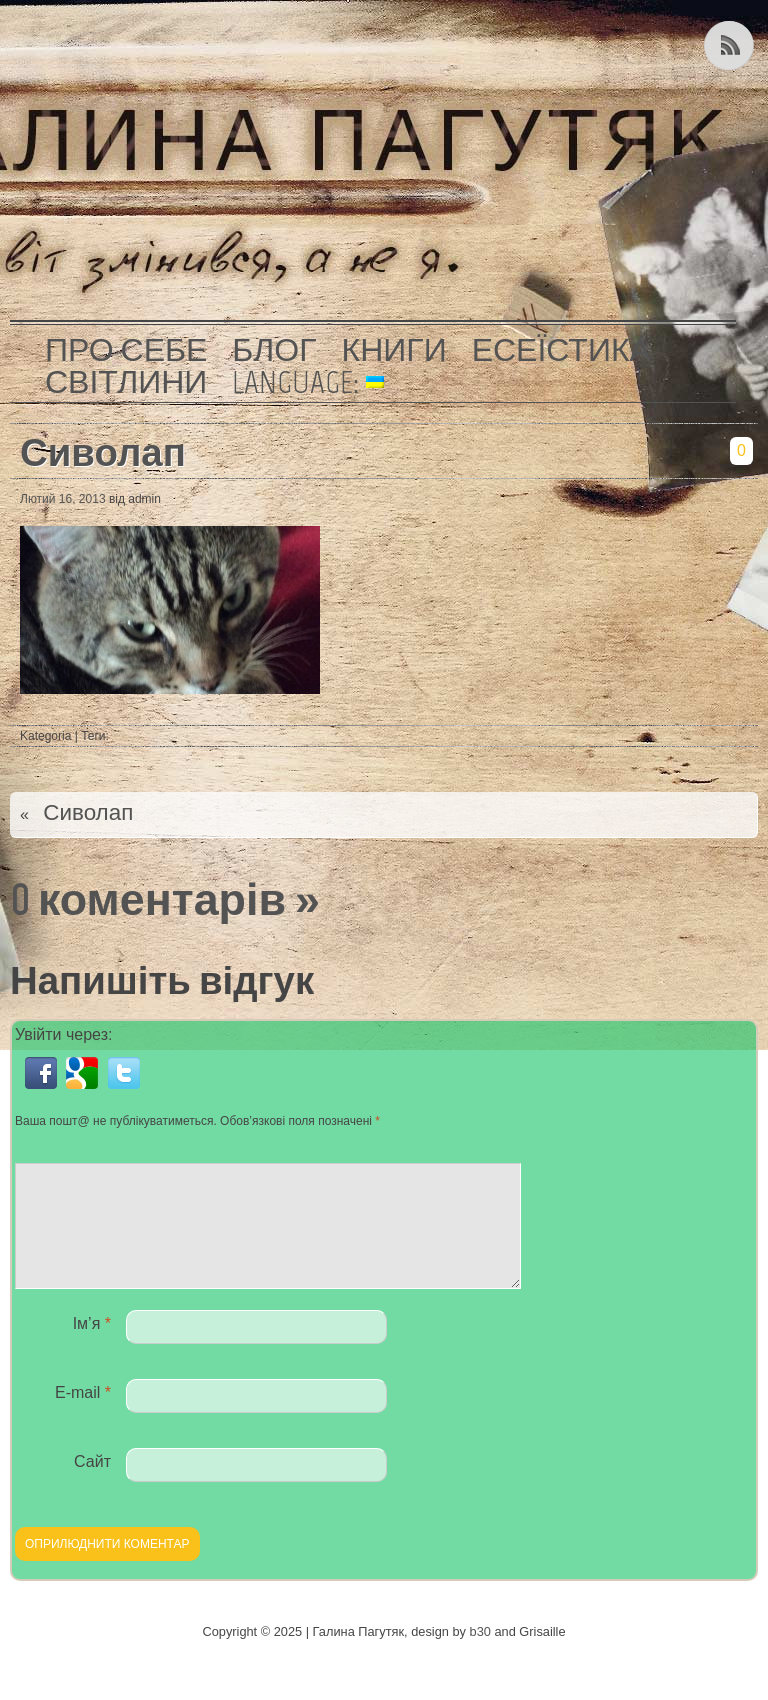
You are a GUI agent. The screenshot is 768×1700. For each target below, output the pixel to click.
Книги (394, 350)
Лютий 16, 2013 (63, 499)
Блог (274, 350)
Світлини (126, 382)
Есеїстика (561, 350)
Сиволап (103, 452)
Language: (308, 382)
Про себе (126, 350)
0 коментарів (148, 899)
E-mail (83, 1416)
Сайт (92, 1485)
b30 (480, 1655)
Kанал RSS (731, 45)
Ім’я (92, 1347)
